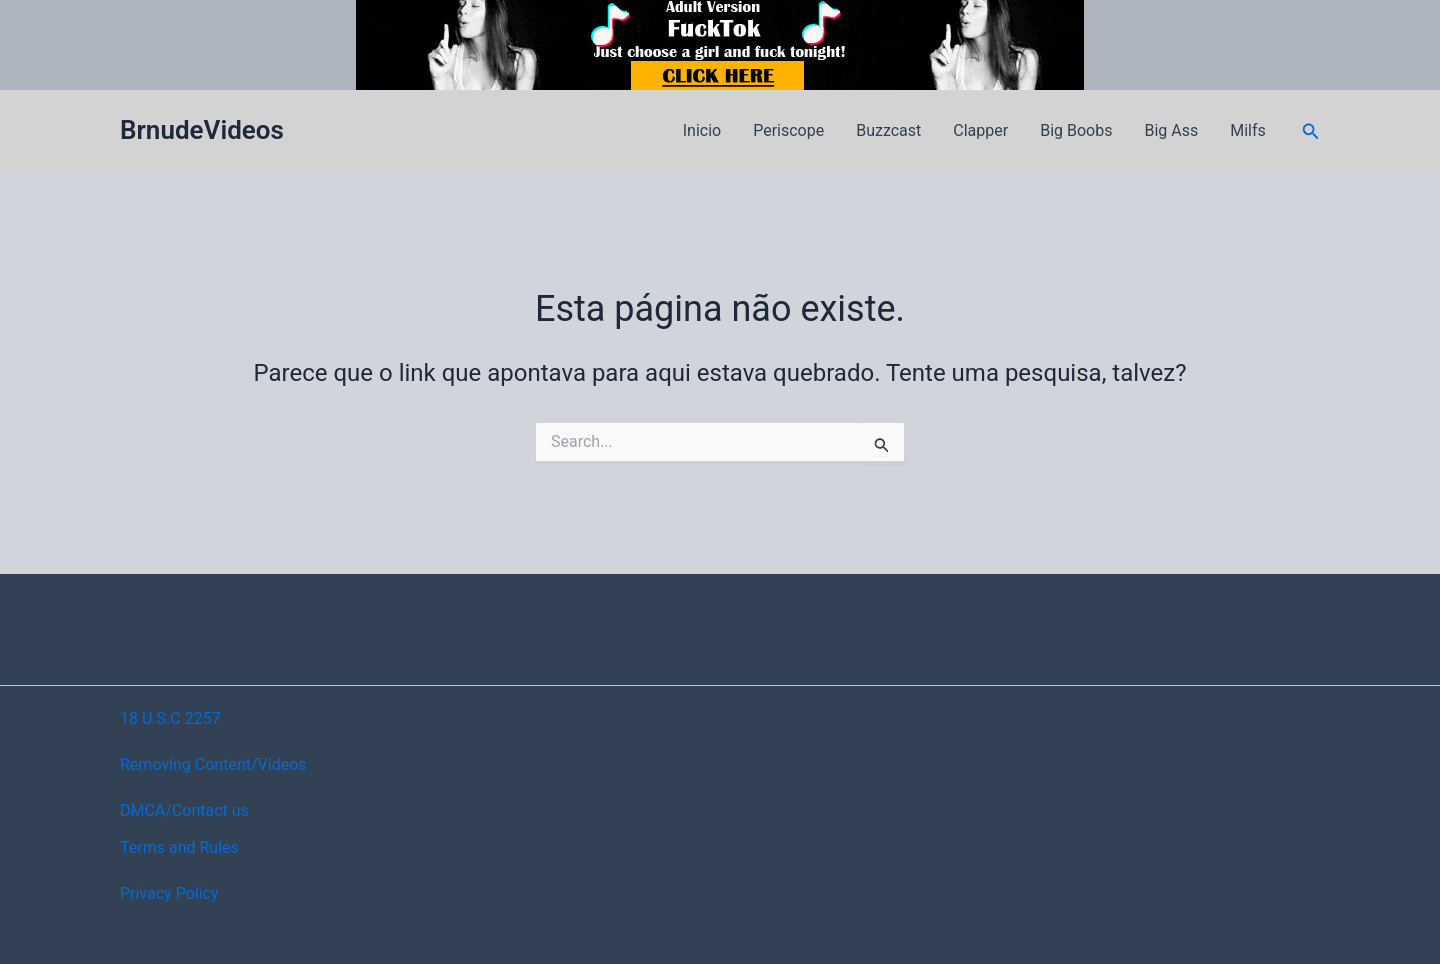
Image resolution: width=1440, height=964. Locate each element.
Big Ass (1171, 130)
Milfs (1248, 130)
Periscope (788, 130)
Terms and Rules (179, 847)
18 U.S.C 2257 (170, 718)
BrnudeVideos (202, 130)
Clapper (980, 130)
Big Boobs (1076, 130)
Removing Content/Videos (213, 764)
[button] (1311, 131)
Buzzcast (888, 130)
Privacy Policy (169, 893)
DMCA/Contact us (184, 810)
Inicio (702, 130)
